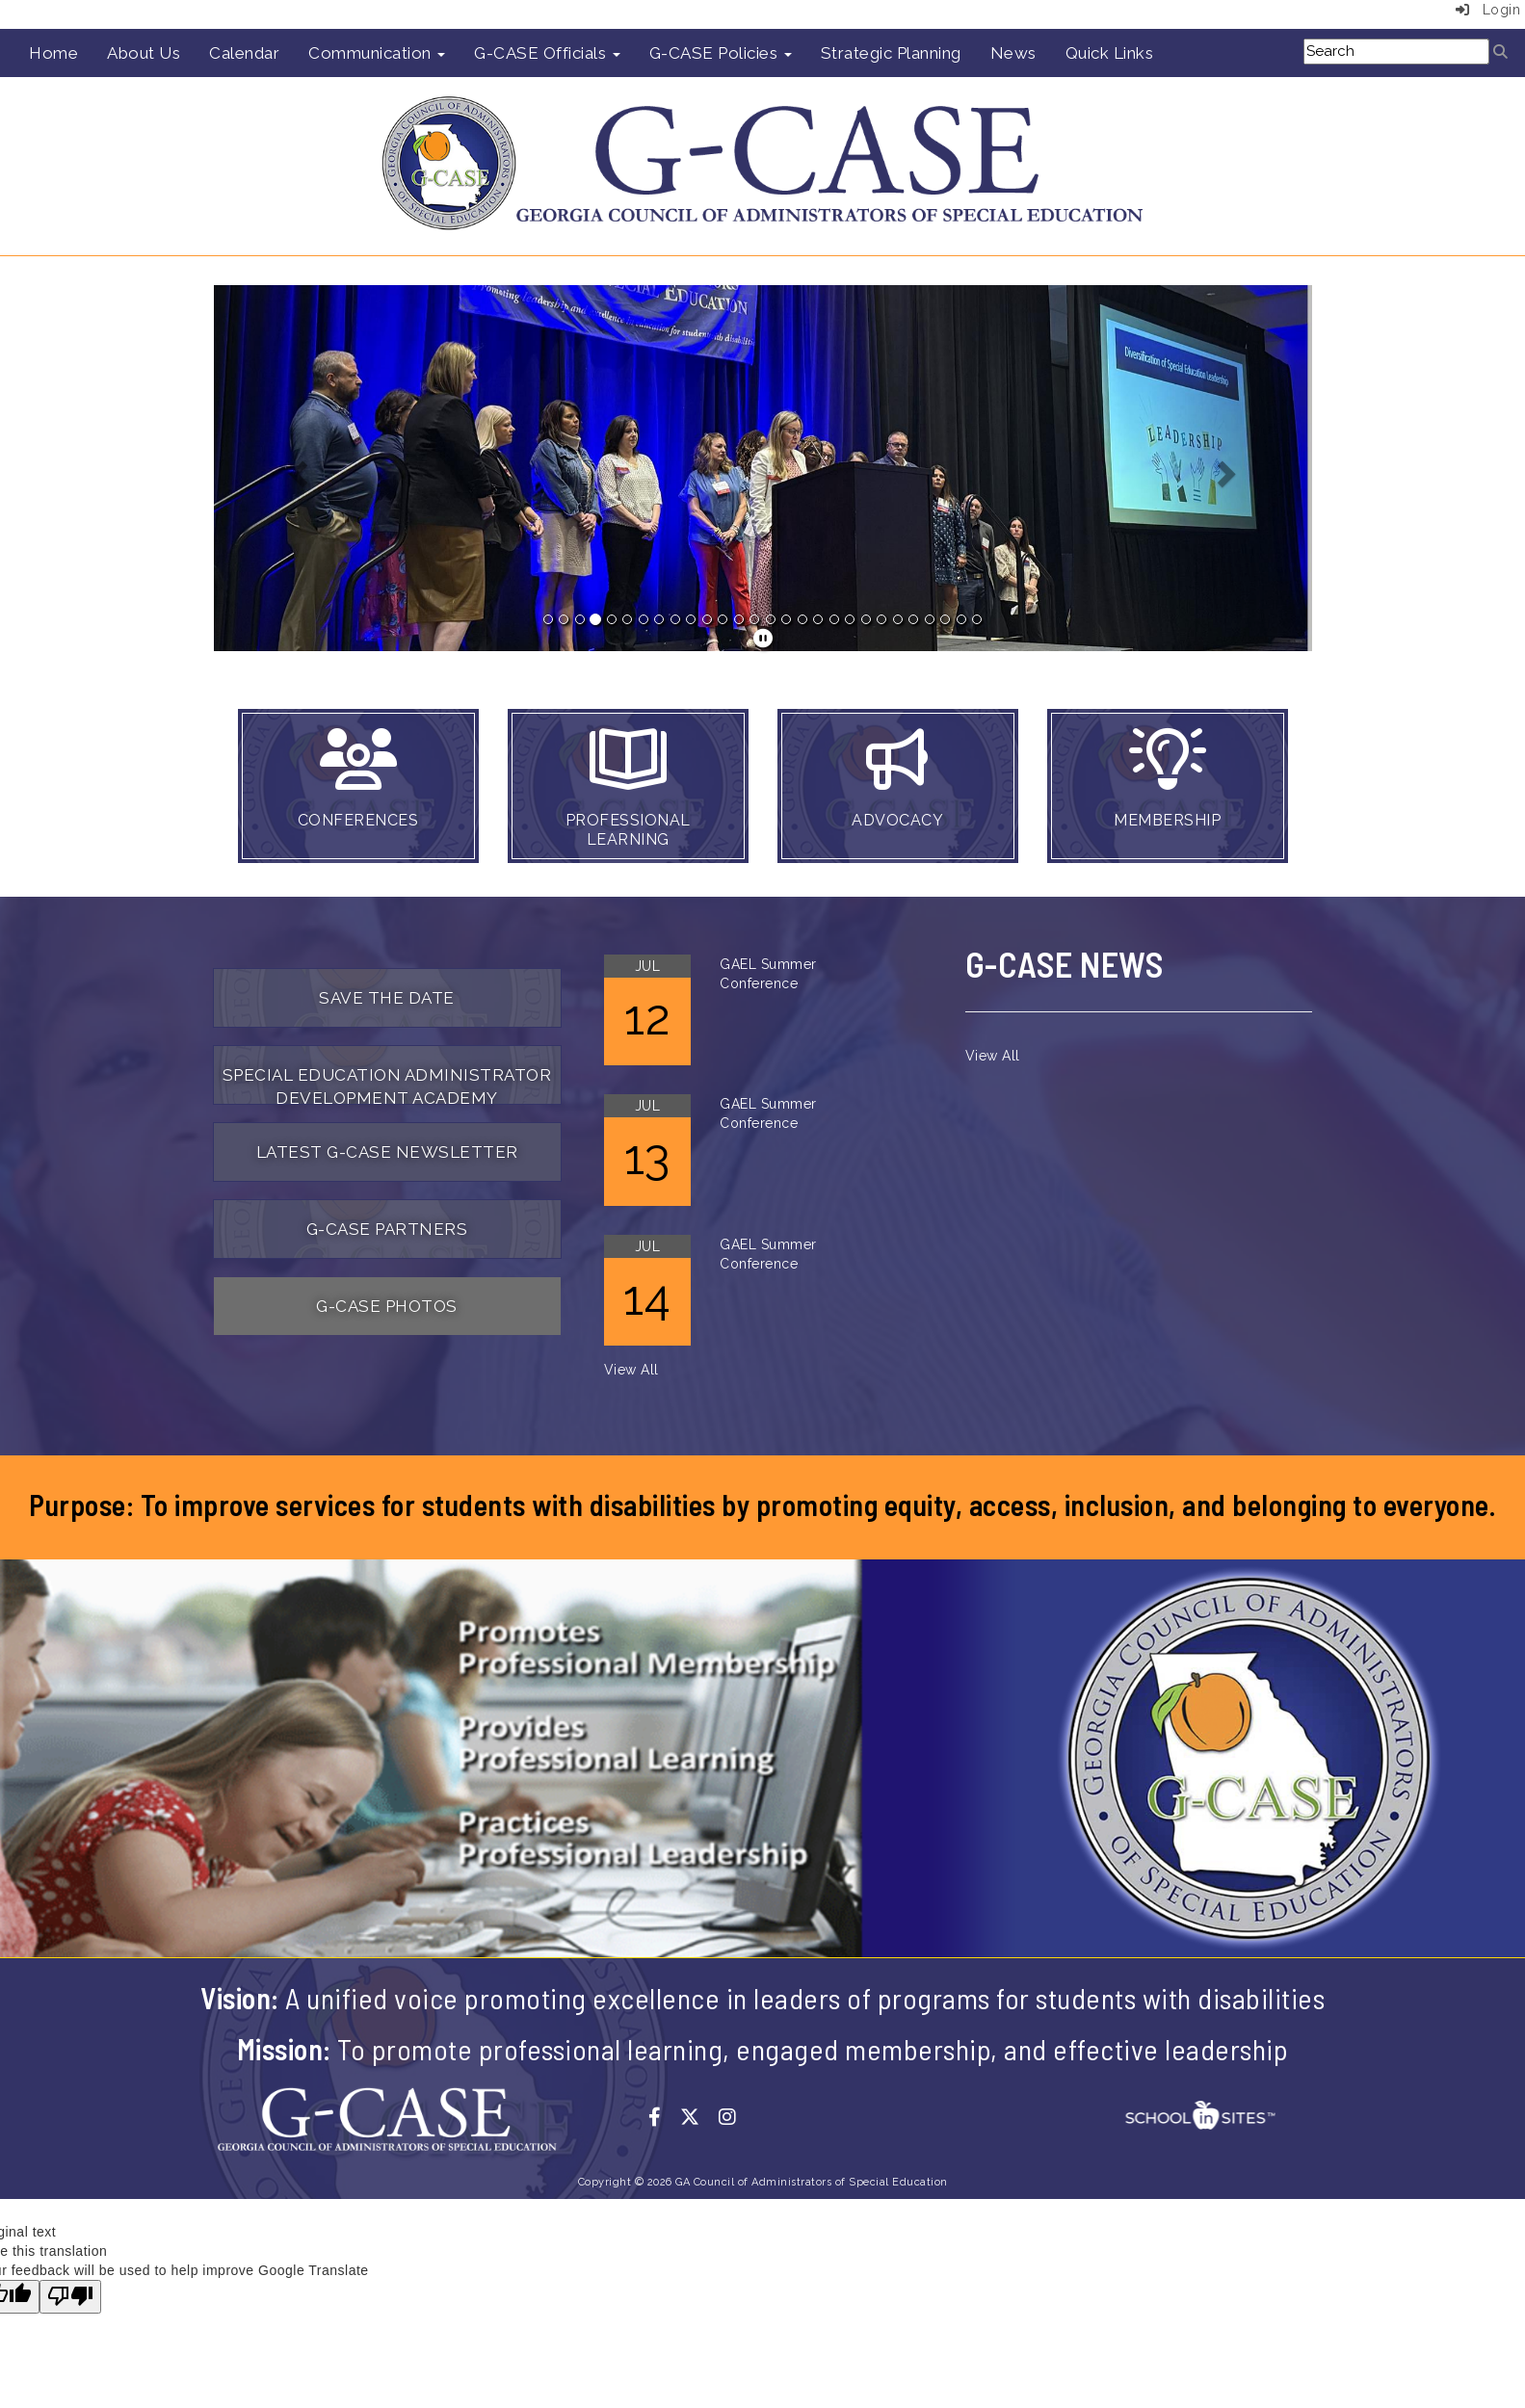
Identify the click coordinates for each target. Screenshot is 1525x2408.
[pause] (763, 638)
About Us (143, 53)
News (1013, 53)
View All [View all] (631, 1369)
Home (53, 53)
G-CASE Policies (720, 53)
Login (1488, 9)
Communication (376, 53)
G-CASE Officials (547, 53)
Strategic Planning (891, 53)
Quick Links (1109, 53)
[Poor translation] (70, 2297)
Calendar (244, 53)
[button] (296, 468)
